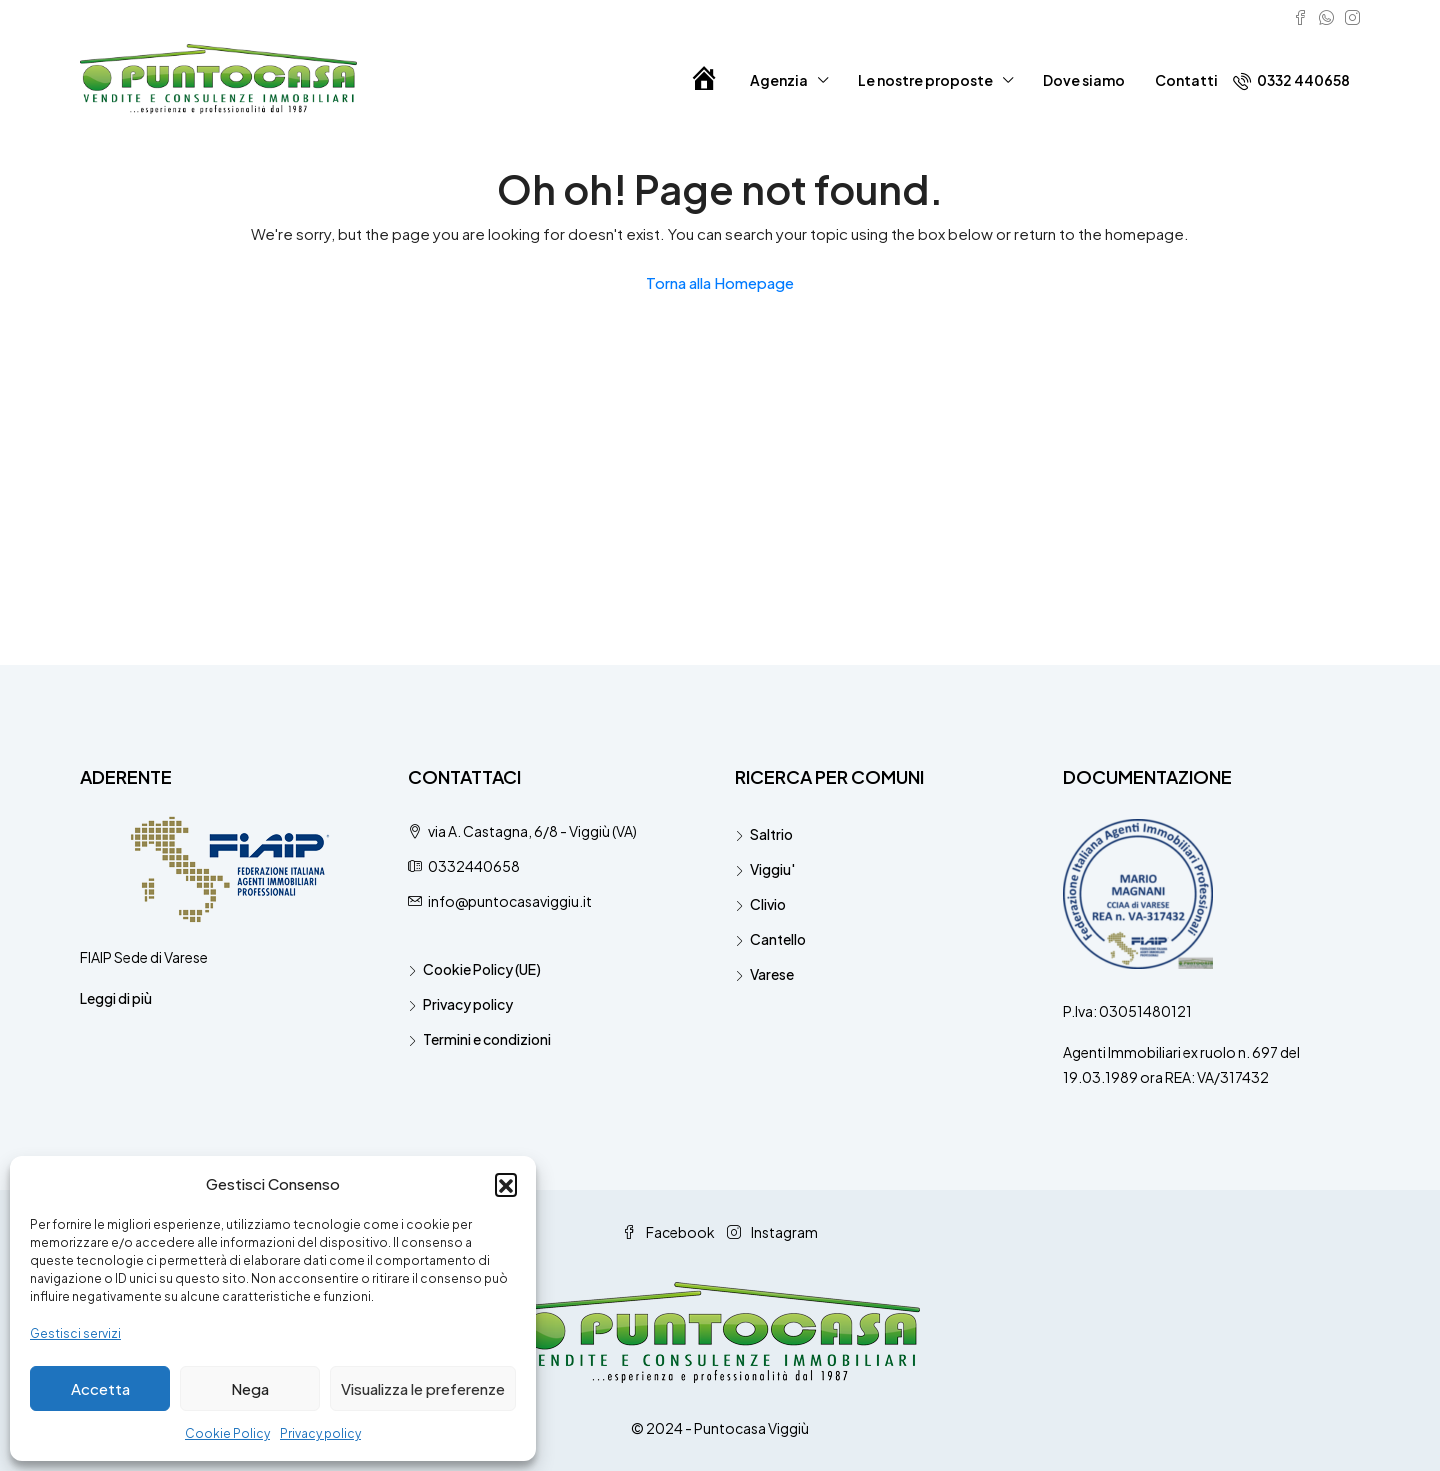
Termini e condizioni (487, 1039)
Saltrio (771, 834)
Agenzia (779, 80)
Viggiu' (772, 869)
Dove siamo (1084, 80)
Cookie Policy (227, 1433)
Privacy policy (320, 1433)
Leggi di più (116, 998)
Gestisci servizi (75, 1333)
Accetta (100, 1388)
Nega (250, 1388)
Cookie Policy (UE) (482, 969)
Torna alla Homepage (720, 282)
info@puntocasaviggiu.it (510, 901)
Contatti (1186, 80)
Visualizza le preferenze (423, 1388)
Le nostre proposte (925, 80)
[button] (506, 1184)
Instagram (772, 1232)
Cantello (778, 939)
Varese (772, 974)
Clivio (768, 904)
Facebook (669, 1232)
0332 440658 (1291, 80)
